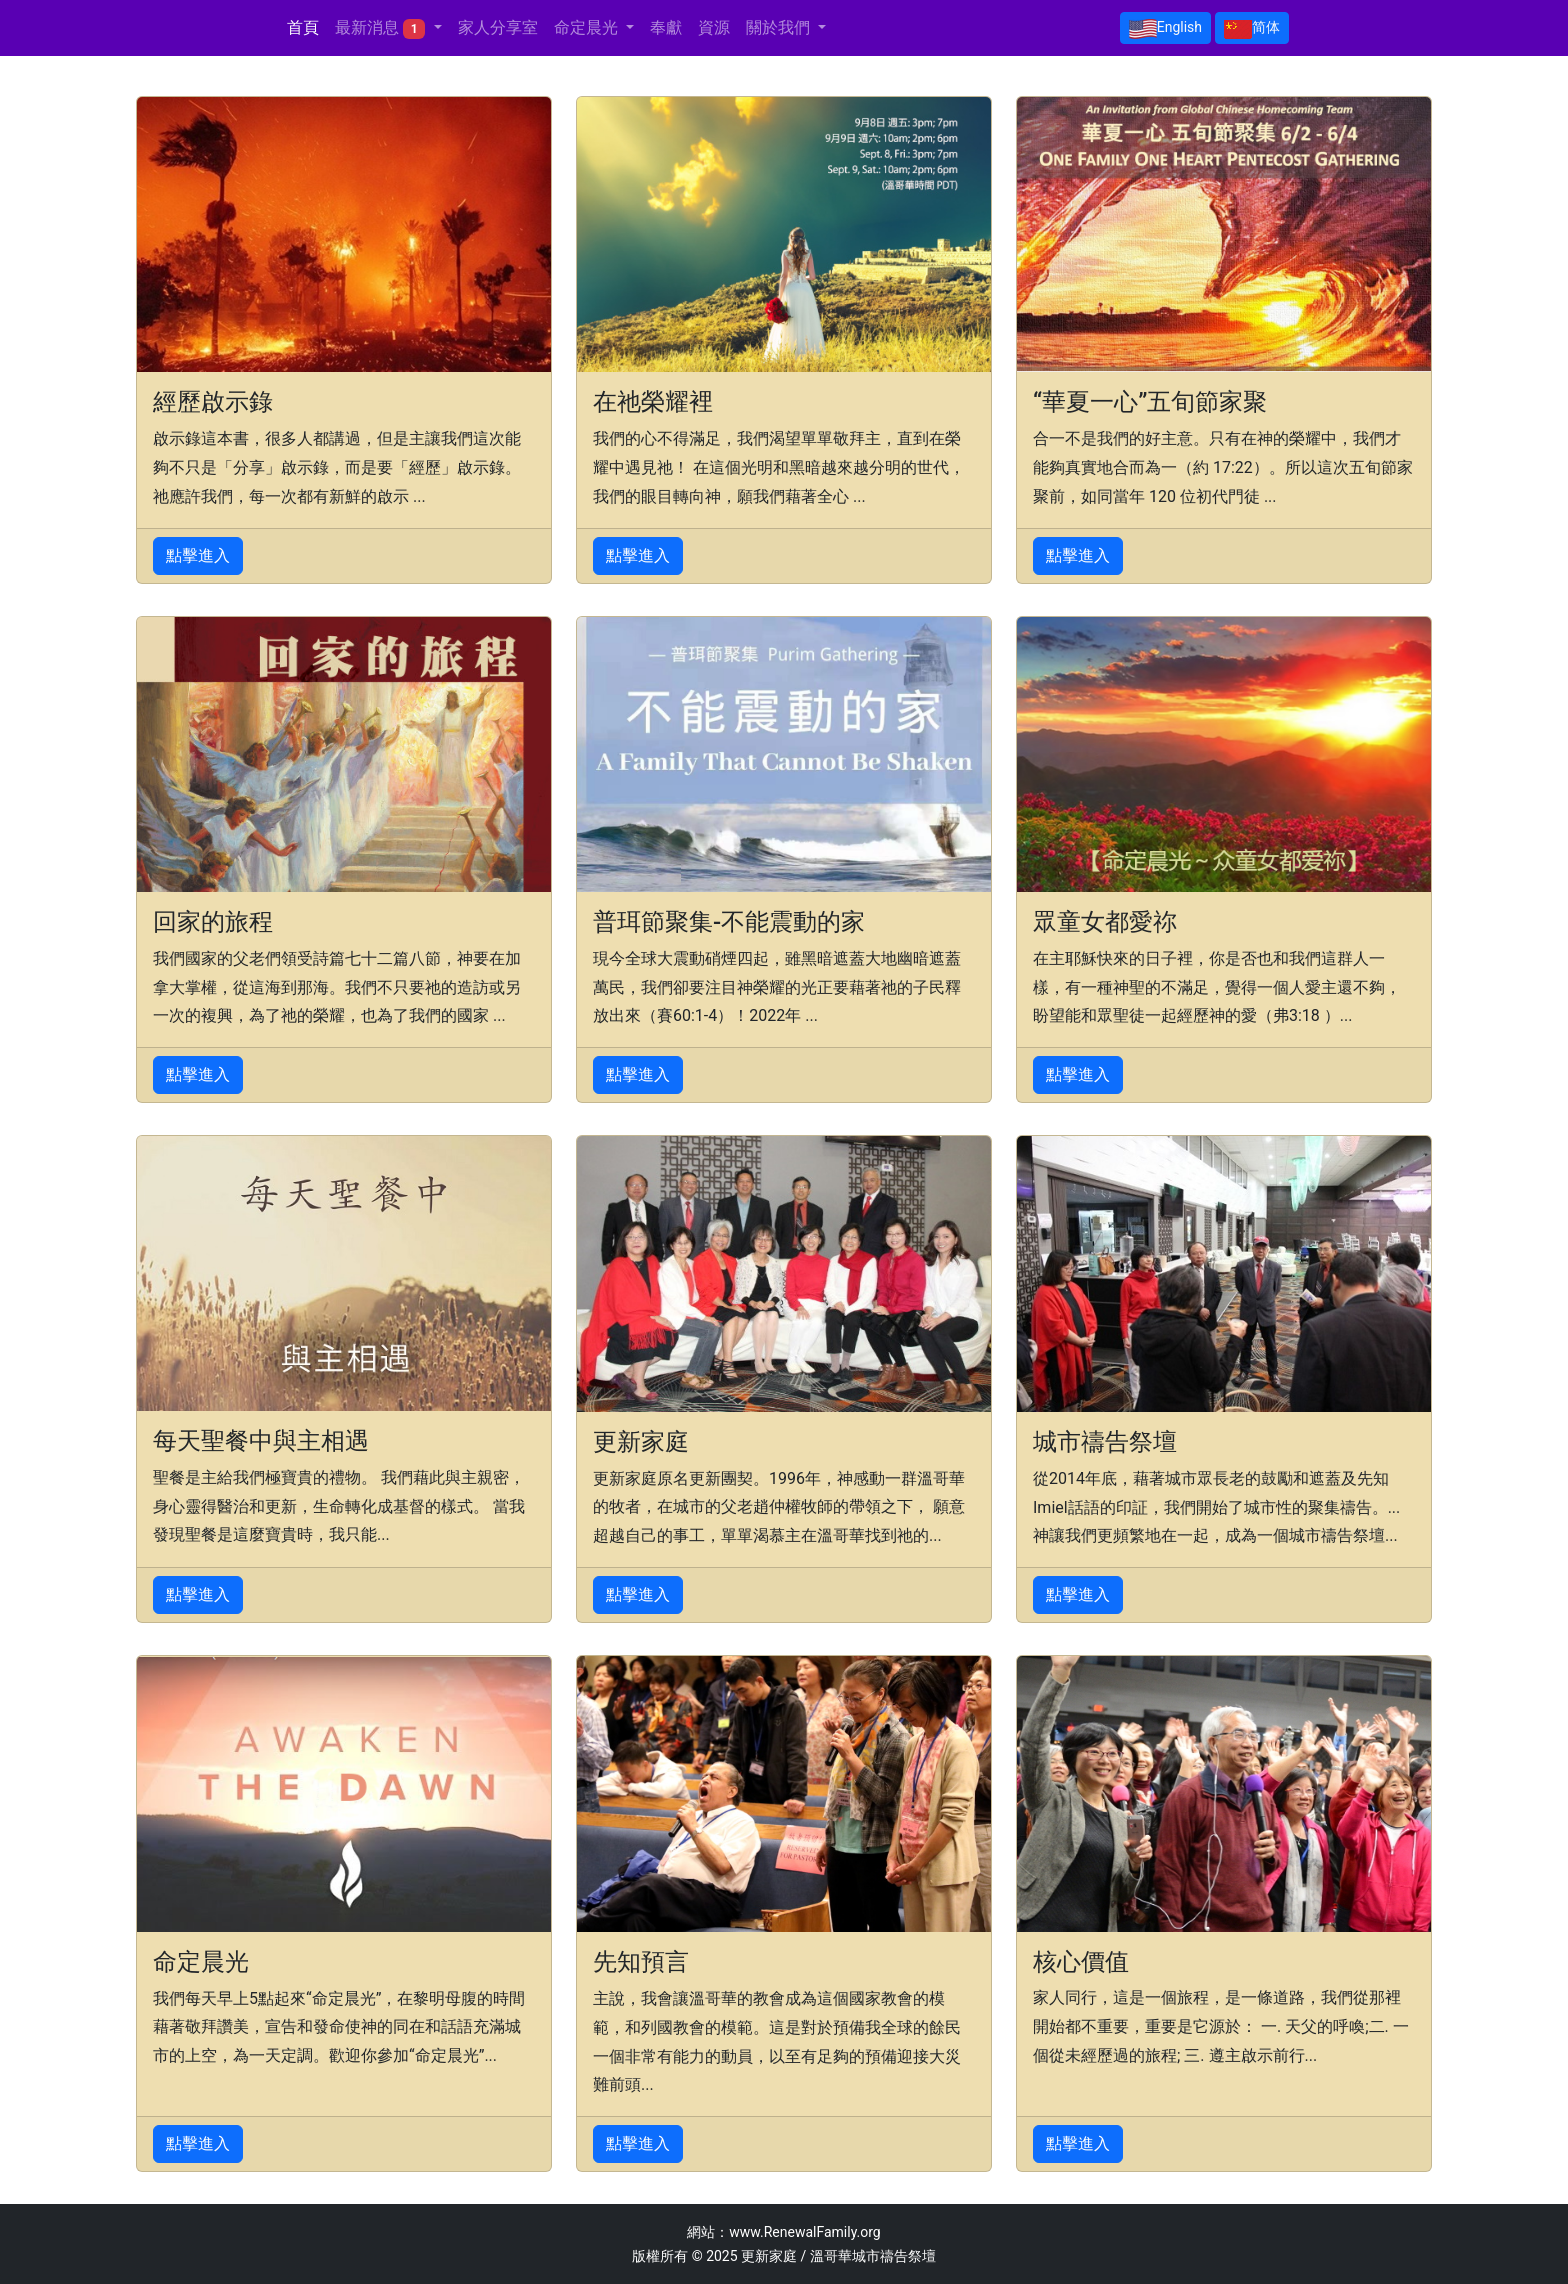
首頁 (303, 27)
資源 (714, 27)
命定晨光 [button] (588, 27)
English (1165, 29)
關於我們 (780, 27)
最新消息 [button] (382, 28)
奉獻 (666, 27)
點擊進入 (198, 555)
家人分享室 (498, 27)
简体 (1252, 29)
